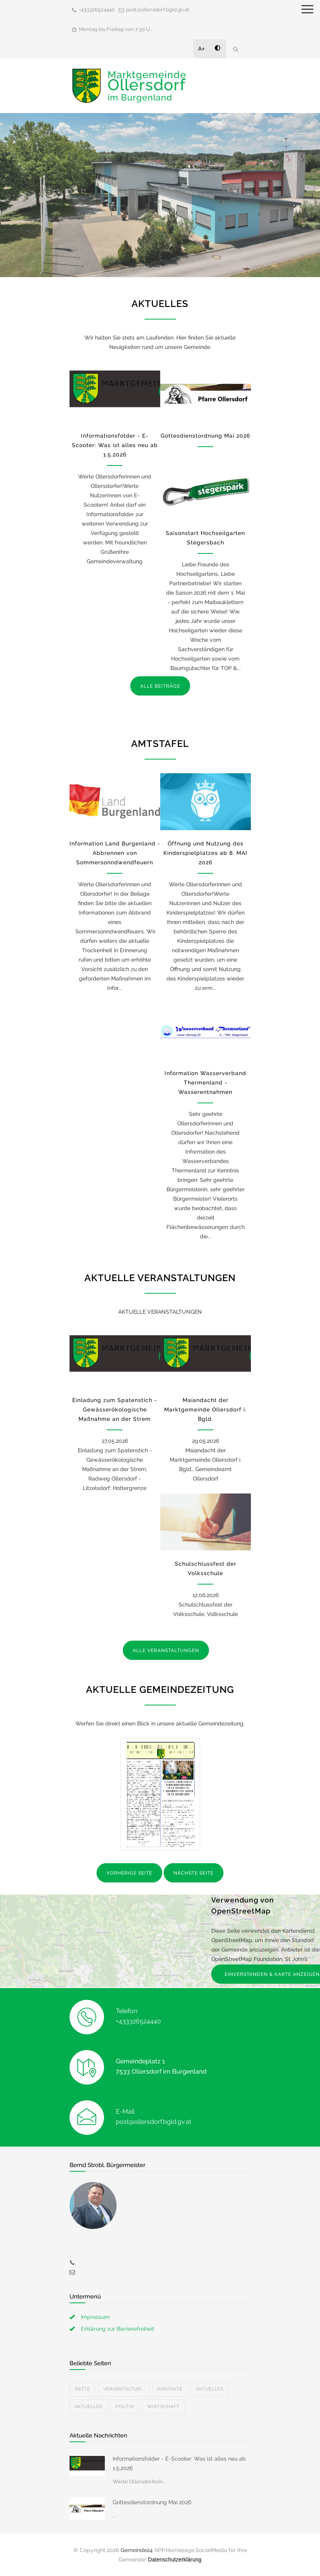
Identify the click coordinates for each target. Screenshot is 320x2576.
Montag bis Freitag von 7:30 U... (116, 29)
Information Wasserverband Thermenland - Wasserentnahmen (205, 1082)
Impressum (95, 2317)
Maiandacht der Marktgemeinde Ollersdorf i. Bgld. (205, 1409)
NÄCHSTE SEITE (194, 1873)
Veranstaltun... (123, 2389)
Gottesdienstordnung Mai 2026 (205, 436)
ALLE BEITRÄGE (160, 686)
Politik (124, 2406)
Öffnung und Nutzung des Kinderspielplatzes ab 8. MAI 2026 (205, 852)
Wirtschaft (163, 2406)
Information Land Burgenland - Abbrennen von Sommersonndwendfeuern (114, 852)
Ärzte (82, 2389)
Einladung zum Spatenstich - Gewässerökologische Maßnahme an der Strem (114, 1409)
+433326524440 (97, 10)
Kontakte (170, 2389)
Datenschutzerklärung (174, 2559)
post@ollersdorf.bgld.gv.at (157, 10)
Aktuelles (210, 2389)
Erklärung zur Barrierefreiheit (117, 2329)
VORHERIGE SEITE (129, 1873)
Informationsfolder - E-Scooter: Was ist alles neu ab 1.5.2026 (115, 445)
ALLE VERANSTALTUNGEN (166, 1650)
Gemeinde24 (137, 2550)
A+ (201, 49)
